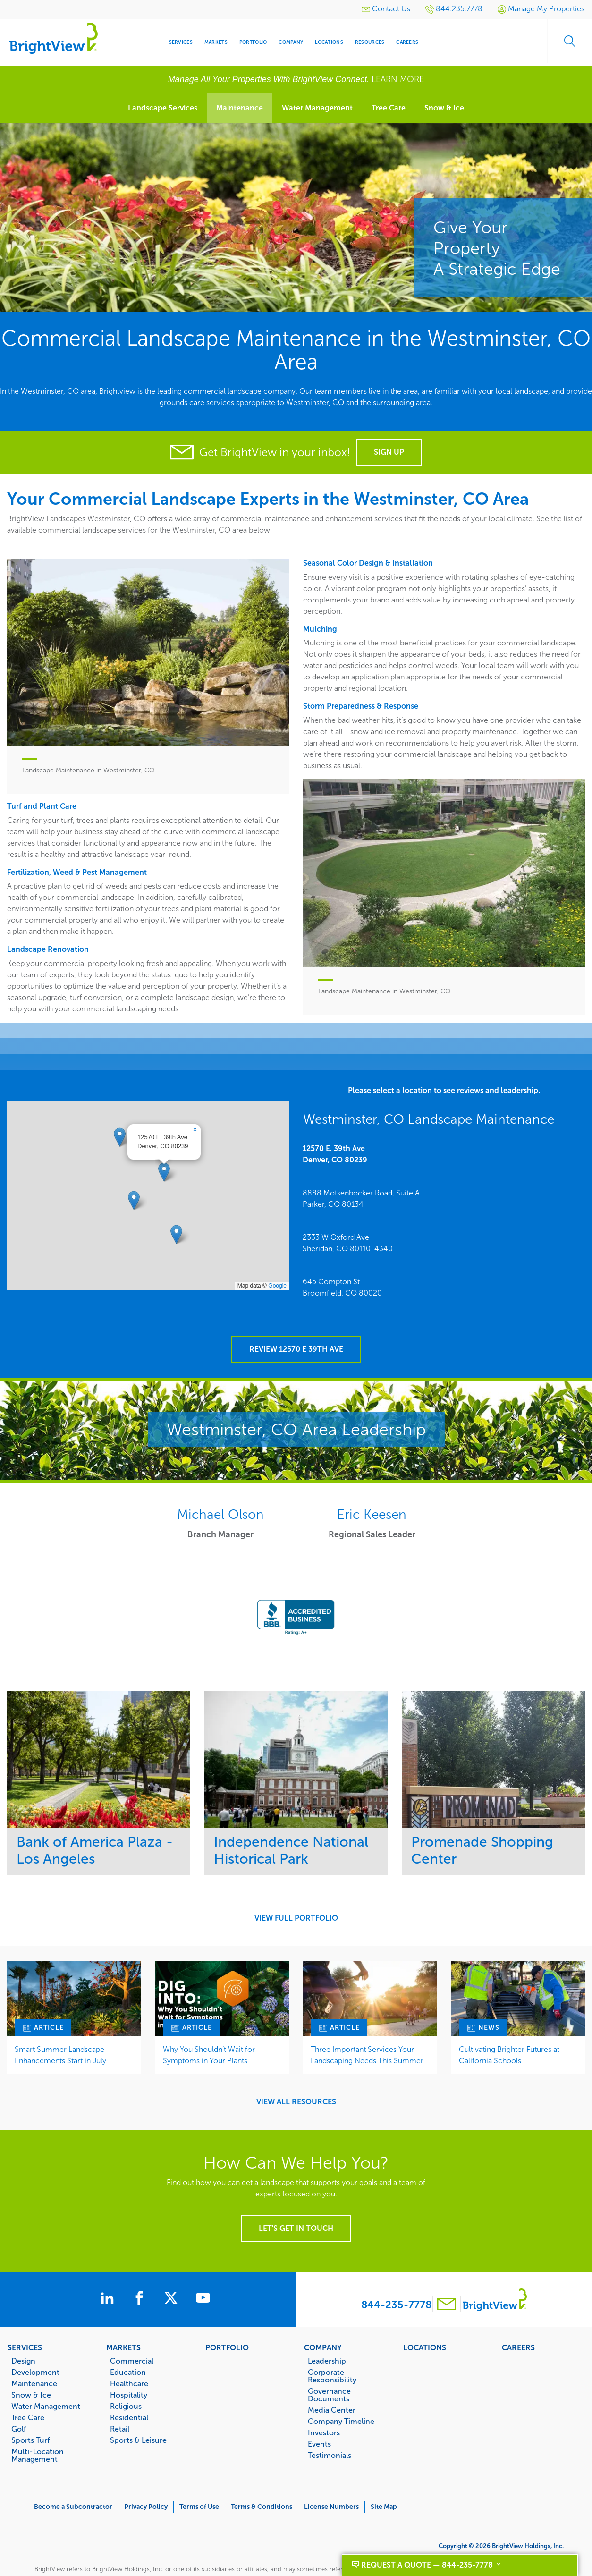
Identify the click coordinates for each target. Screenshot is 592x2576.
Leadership (327, 2329)
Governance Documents (329, 2364)
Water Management (317, 107)
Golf (18, 2397)
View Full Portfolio (296, 1887)
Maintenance (239, 107)
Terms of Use (199, 2476)
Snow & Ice (444, 107)
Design (23, 2329)
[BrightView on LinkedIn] (104, 2268)
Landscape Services (162, 107)
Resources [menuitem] (369, 42)
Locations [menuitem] (329, 42)
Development (35, 2341)
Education (128, 2341)
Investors (324, 2401)
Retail (119, 2397)
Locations (424, 2316)
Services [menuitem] (181, 42)
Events (319, 2412)
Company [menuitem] (291, 42)
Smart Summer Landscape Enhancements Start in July (60, 2024)
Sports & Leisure (138, 2409)
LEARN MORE (398, 79)
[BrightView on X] (178, 2268)
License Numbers (331, 2476)
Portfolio (227, 2316)
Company (323, 2316)
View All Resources (296, 2071)
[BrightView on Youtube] (213, 2268)
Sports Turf (30, 2409)
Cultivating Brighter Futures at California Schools (509, 2024)
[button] (164, 1156)
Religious (126, 2375)
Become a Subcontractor (73, 2476)
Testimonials (329, 2424)
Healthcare (129, 2352)
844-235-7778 (396, 2273)
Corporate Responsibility (332, 2345)
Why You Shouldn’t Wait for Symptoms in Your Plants (209, 2024)
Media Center (331, 2378)
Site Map (384, 2476)
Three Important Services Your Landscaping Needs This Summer (367, 2024)
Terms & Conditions (261, 2476)
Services (25, 2316)
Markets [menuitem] (216, 42)
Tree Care (389, 107)
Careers (518, 2316)
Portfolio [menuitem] (253, 42)
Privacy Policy (146, 2476)
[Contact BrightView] (446, 2274)
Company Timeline (341, 2390)
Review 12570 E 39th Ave (296, 1317)
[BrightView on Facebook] (141, 2268)
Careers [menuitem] (407, 42)
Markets (123, 2316)
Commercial (131, 2329)
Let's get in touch (296, 2197)
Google (277, 1270)
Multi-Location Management (37, 2424)
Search (568, 42)
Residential (129, 2386)
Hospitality (128, 2363)
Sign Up (389, 452)
